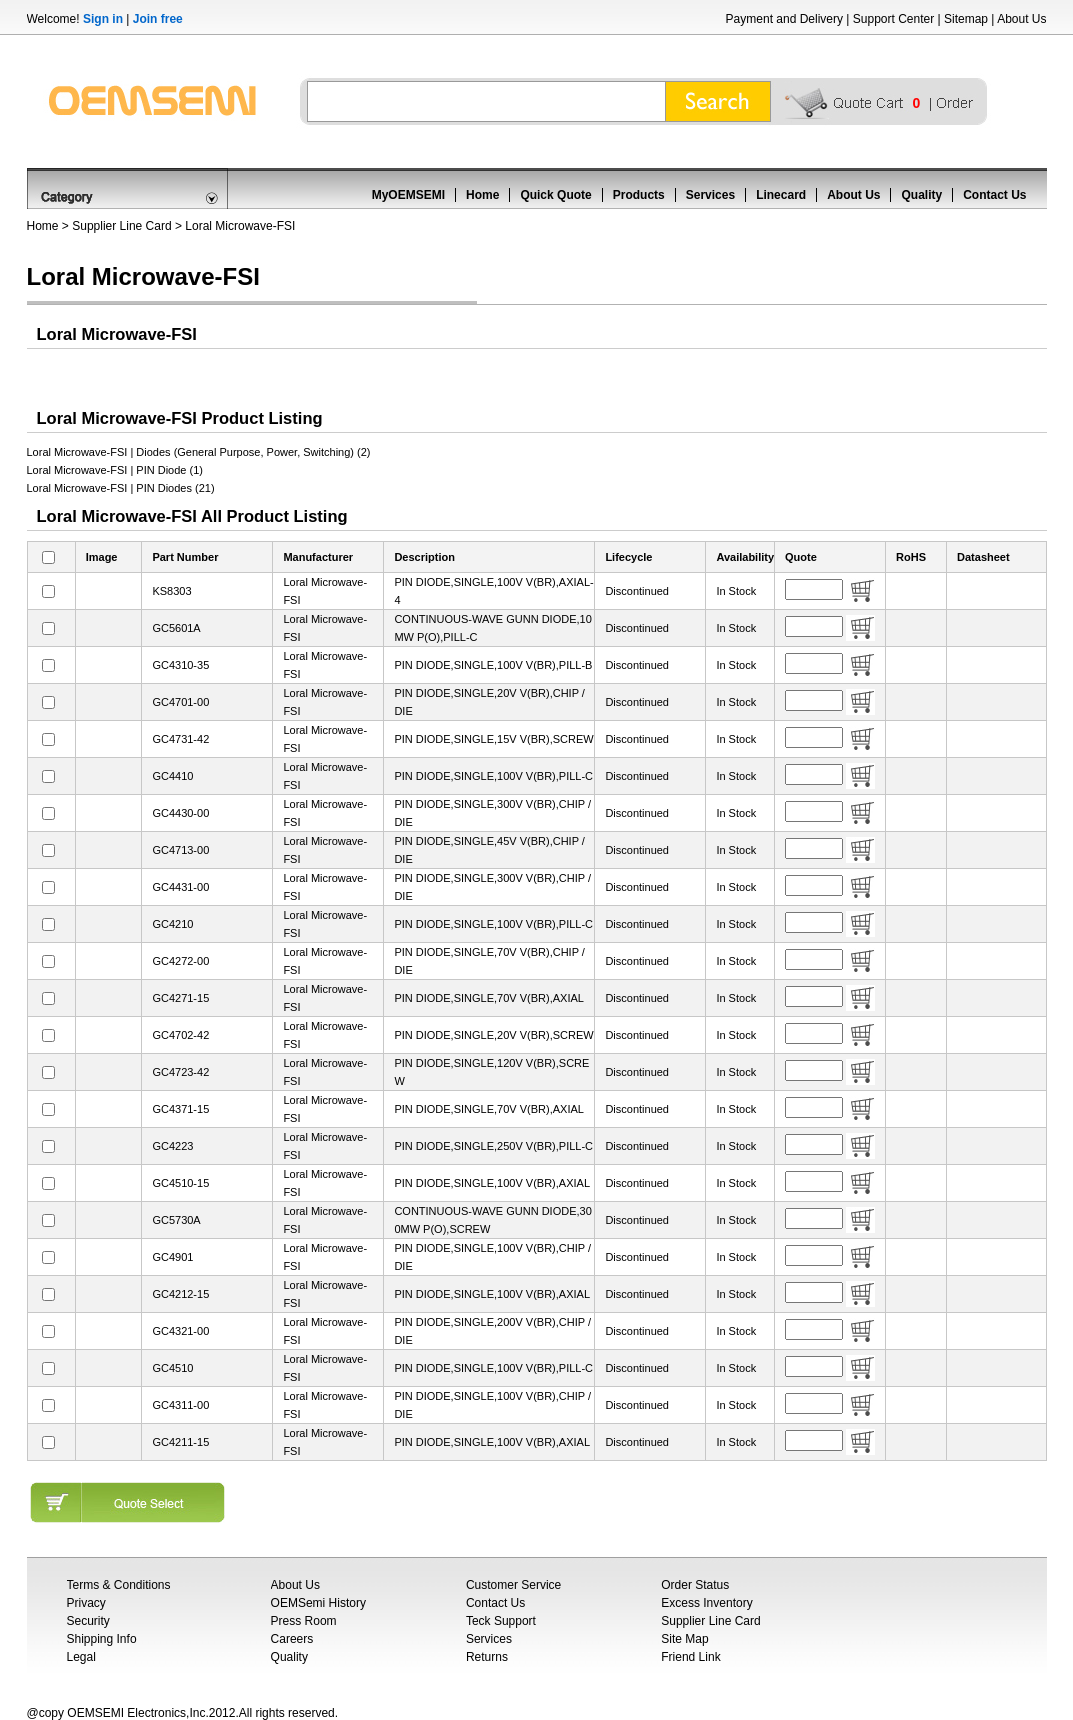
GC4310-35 (180, 665)
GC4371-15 (180, 1109)
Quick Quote (555, 195)
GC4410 (172, 776)
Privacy (86, 1603)
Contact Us (994, 195)
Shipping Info (102, 1639)
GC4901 (172, 1257)
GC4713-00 (180, 850)
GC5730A (176, 1220)
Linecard (781, 195)
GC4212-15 (180, 1294)
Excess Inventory (706, 1603)
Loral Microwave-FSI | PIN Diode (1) (115, 470)
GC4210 (172, 924)
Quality (921, 195)
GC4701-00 (180, 702)
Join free (158, 19)
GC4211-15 (180, 1442)
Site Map (684, 1639)
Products (639, 195)
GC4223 (172, 1146)
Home (482, 195)
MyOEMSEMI (408, 195)
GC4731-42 (180, 739)
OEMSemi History (318, 1603)
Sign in (103, 19)
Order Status (695, 1585)
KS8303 (171, 591)
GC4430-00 (180, 813)
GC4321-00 (180, 1331)
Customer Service (513, 1585)
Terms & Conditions (119, 1585)
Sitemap (966, 19)
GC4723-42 (180, 1072)
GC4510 (172, 1368)
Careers (292, 1639)
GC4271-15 (180, 998)
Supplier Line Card (121, 226)
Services (710, 195)
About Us (1021, 19)
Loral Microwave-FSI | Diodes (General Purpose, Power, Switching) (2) (199, 452)
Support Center (893, 19)
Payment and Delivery (784, 19)
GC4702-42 (180, 1035)
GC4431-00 (180, 887)
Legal (81, 1657)
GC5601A (176, 628)
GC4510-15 (180, 1183)
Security (88, 1621)
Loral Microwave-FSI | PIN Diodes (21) (121, 488)
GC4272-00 (180, 961)
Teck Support (501, 1621)
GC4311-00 (180, 1405)
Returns (487, 1657)
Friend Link (690, 1657)
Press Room (304, 1621)
